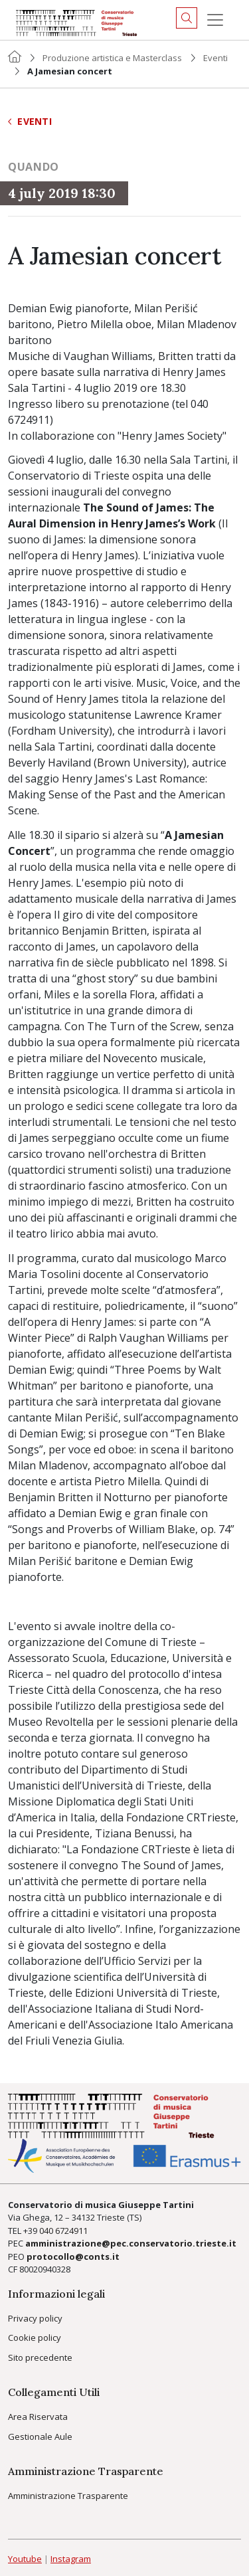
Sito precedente (40, 2357)
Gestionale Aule (40, 2436)
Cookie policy (34, 2338)
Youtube (25, 2559)
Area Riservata (38, 2417)
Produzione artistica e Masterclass (112, 58)
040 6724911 (63, 2231)
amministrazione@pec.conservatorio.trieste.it (130, 2243)
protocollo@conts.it (73, 2256)
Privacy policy (35, 2318)
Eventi (215, 58)
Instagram (70, 2559)
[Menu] (215, 20)
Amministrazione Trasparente (68, 2496)
